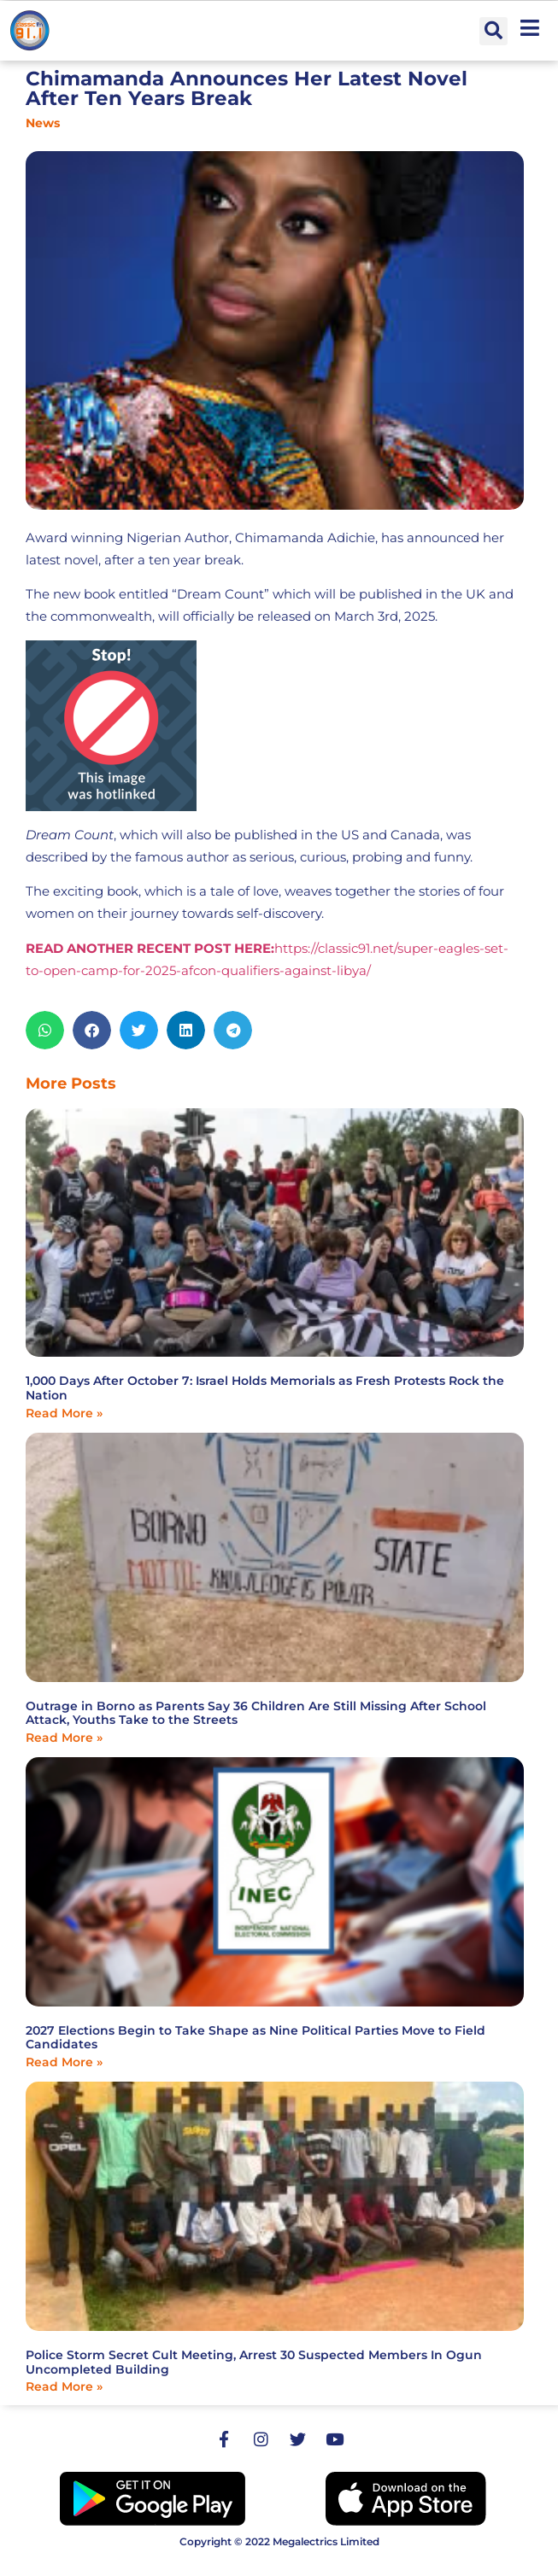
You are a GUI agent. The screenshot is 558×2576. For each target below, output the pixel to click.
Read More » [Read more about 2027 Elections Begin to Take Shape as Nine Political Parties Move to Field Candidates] (64, 2062)
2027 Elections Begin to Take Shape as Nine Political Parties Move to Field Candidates (255, 2038)
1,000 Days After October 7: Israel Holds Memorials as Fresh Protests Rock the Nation (265, 1388)
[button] (493, 31)
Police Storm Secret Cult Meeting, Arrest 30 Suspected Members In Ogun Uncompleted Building (254, 2362)
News (43, 123)
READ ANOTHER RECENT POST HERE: (150, 948)
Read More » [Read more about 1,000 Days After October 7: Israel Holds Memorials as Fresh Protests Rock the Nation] (64, 1413)
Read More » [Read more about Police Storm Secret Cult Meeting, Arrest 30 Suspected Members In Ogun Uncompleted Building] (64, 2386)
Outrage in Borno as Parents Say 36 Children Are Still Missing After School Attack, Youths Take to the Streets (256, 1713)
